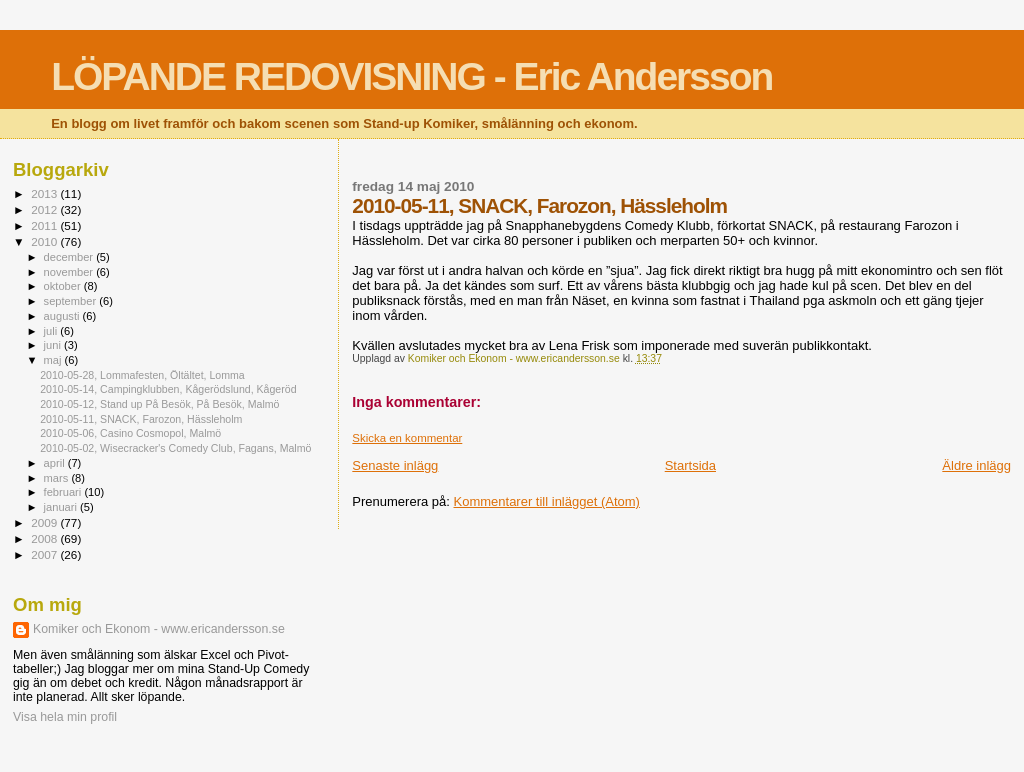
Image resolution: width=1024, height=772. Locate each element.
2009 (45, 522)
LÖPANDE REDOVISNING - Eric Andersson (411, 76)
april (56, 463)
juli (52, 331)
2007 (45, 554)
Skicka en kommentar (407, 438)
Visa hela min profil (65, 717)
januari (62, 507)
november (70, 272)
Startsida (690, 465)
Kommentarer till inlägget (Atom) (547, 501)
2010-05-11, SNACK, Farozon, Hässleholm (141, 419)
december (70, 257)
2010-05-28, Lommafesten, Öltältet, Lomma (142, 375)
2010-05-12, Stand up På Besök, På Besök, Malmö (159, 404)
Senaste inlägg (395, 465)
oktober (64, 286)
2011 (45, 225)
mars (58, 478)
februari (64, 492)
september (72, 301)
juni (54, 345)
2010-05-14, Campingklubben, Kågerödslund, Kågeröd (168, 389)
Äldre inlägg (976, 465)
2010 (45, 241)
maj (54, 360)
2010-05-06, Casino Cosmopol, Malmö (130, 433)
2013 (45, 193)
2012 (45, 209)
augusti (63, 316)
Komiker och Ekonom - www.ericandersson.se (159, 629)
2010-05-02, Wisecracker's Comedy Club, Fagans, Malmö (175, 448)
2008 (45, 538)
